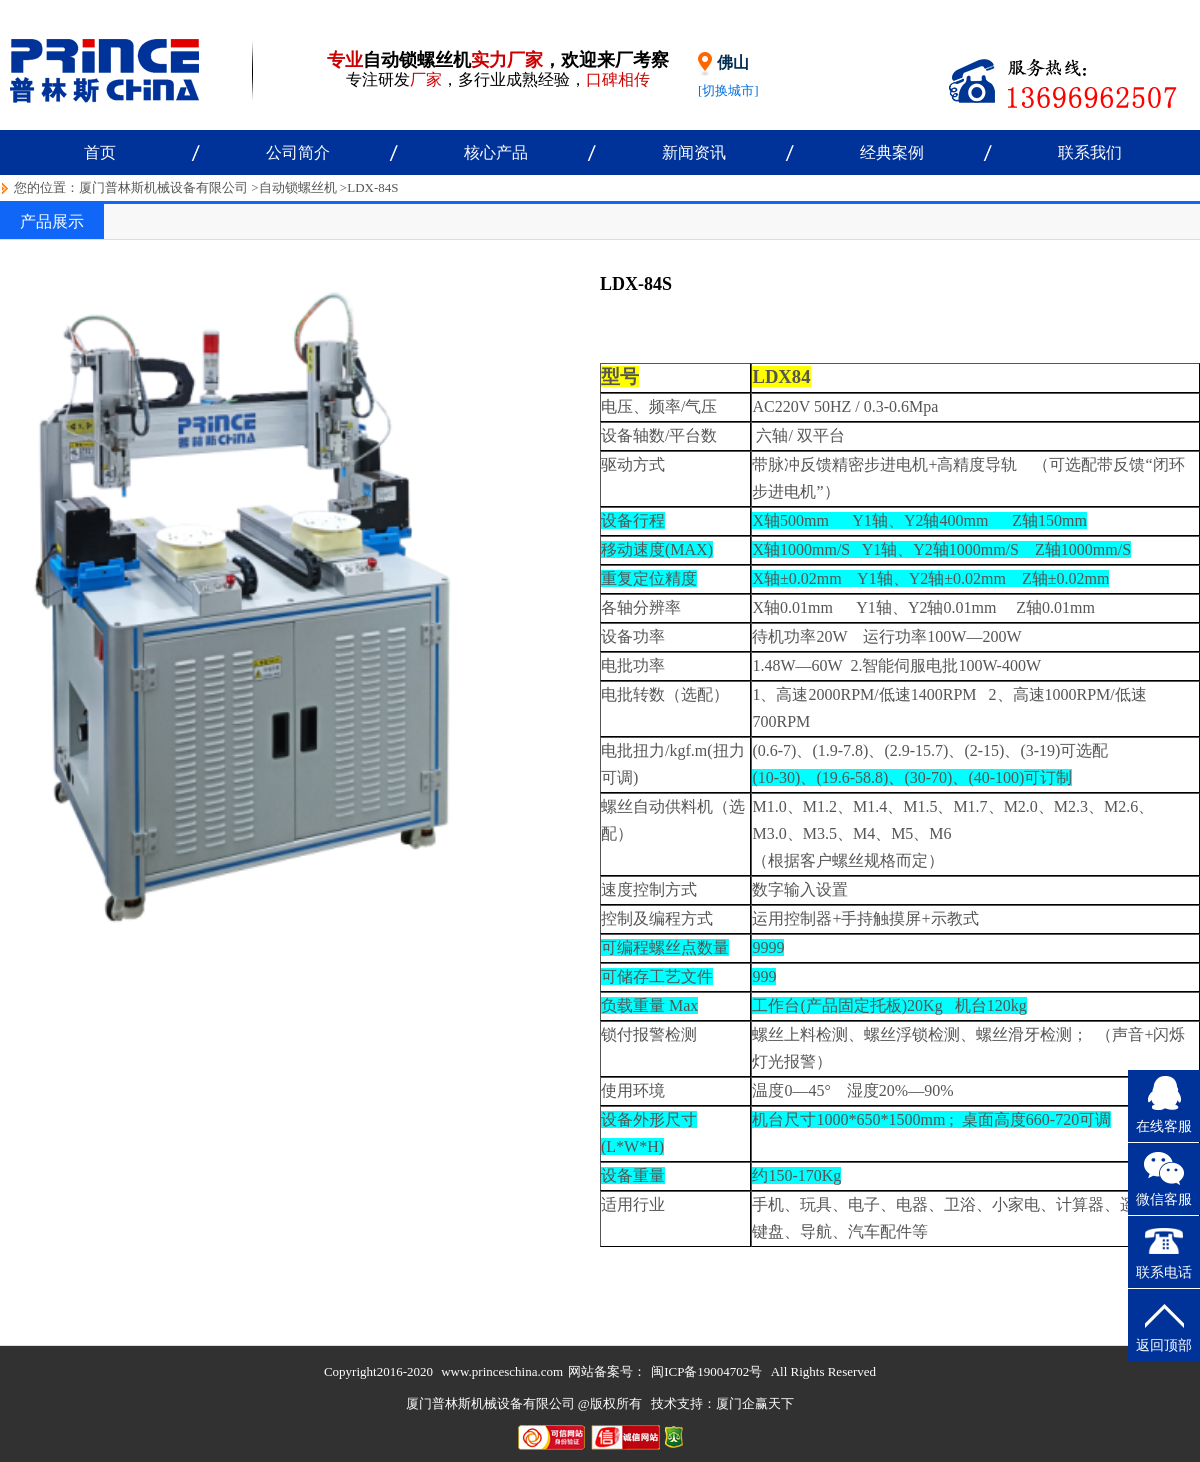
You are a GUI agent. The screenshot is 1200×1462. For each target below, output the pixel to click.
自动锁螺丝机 (298, 187)
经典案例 (892, 152)
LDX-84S (372, 187)
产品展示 (52, 221)
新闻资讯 (694, 152)
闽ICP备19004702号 (706, 1371)
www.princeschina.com (502, 1371)
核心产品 (496, 152)
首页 (100, 152)
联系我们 (1090, 152)
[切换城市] (728, 90)
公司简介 (298, 152)
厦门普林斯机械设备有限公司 (163, 187)
